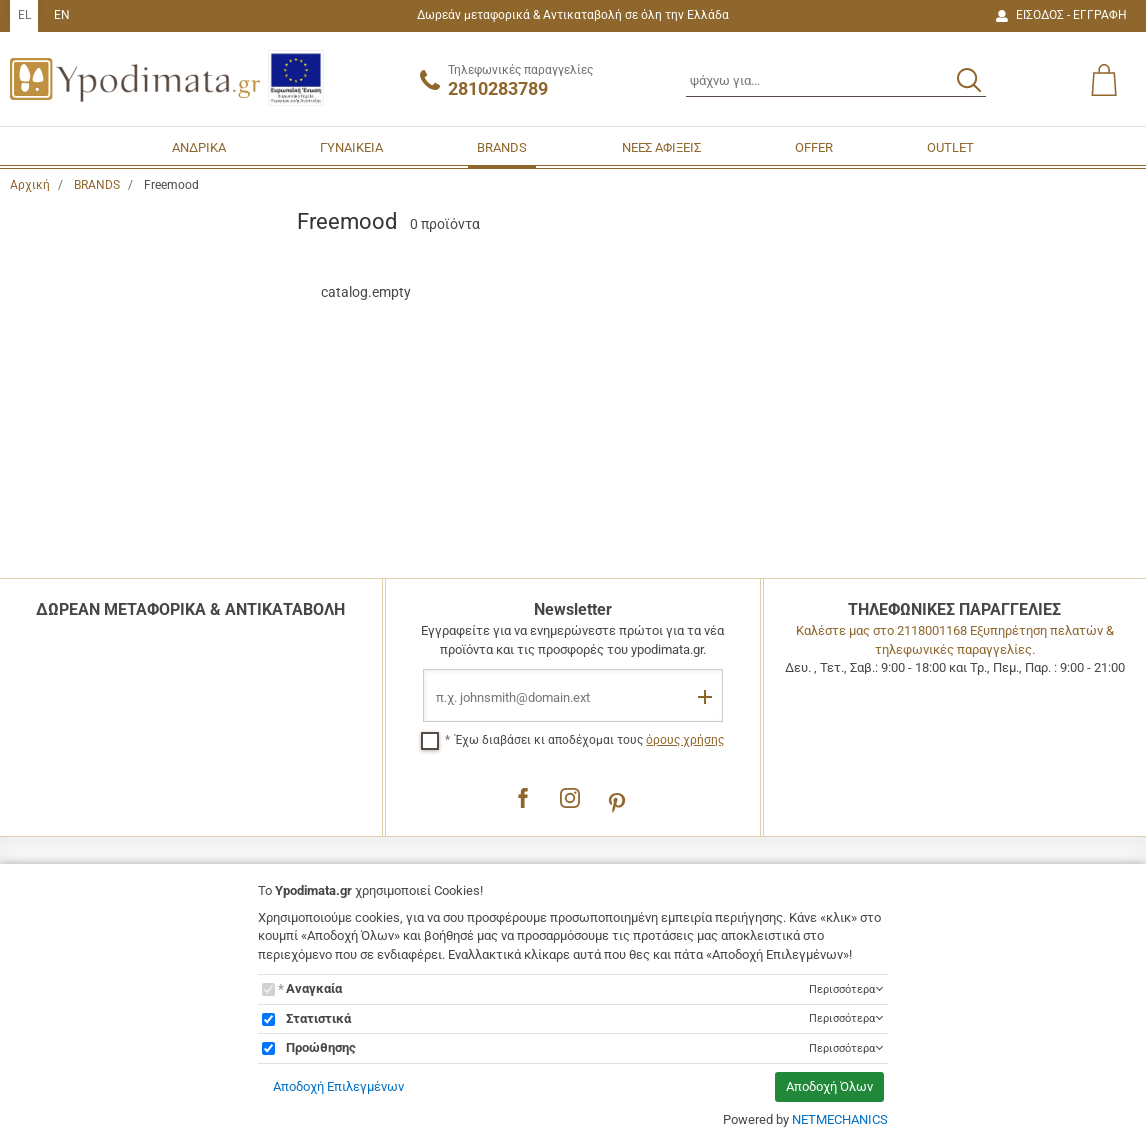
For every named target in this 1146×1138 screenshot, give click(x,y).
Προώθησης (321, 1047)
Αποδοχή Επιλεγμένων (338, 1086)
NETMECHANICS (840, 1119)
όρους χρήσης (685, 740)
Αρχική (30, 185)
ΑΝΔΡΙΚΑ (199, 147)
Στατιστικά (318, 1018)
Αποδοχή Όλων (829, 1086)
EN (62, 15)
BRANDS (502, 147)
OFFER (814, 147)
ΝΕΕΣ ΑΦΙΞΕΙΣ (661, 147)
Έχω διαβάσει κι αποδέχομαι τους (589, 740)
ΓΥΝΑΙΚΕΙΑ (351, 147)
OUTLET (950, 147)
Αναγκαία (314, 988)
